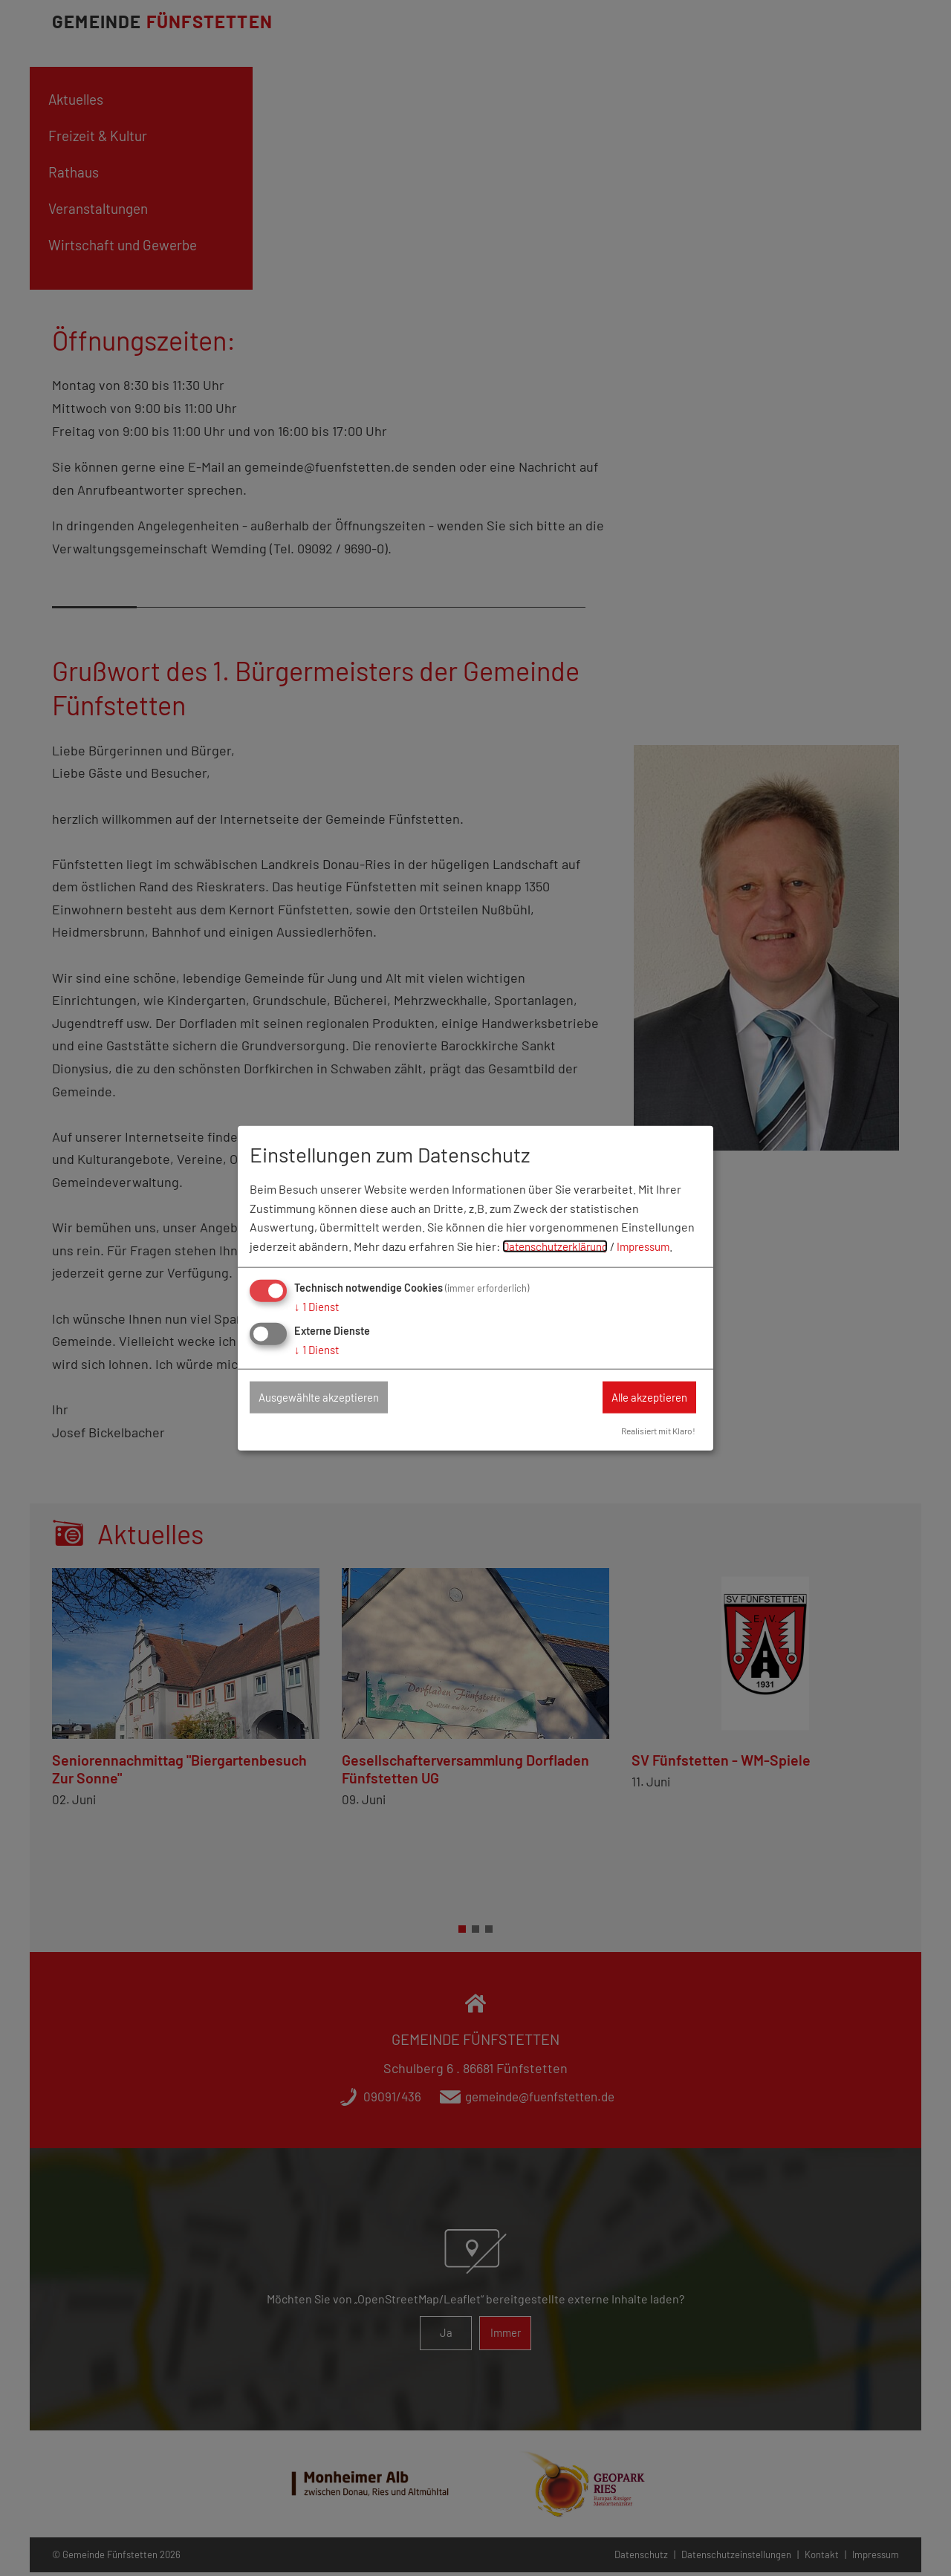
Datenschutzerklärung (560, 1244)
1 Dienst (318, 1305)
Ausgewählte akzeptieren (328, 1397)
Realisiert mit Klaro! (653, 1431)
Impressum (657, 1244)
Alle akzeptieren (642, 1397)
